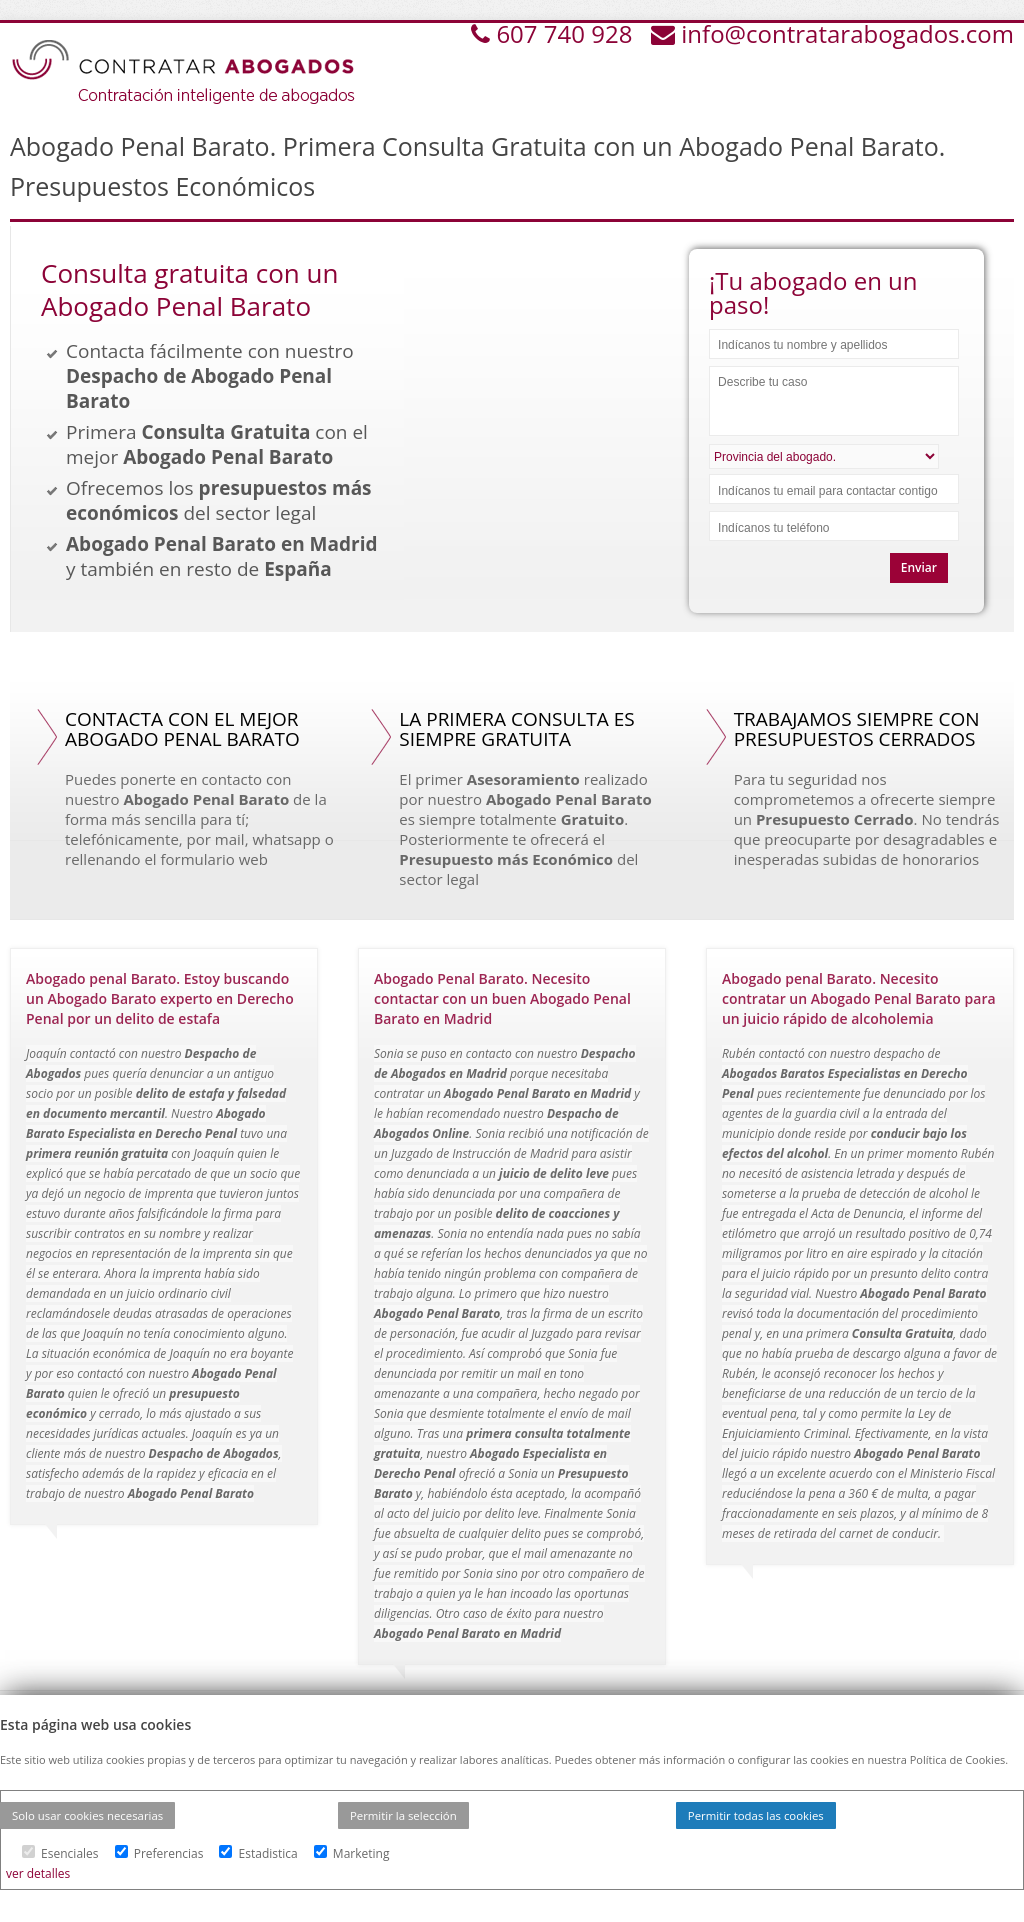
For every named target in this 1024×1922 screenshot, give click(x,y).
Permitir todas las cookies (756, 1815)
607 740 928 (567, 33)
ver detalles (38, 1873)
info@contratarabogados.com (847, 33)
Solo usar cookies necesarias (87, 1815)
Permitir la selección (403, 1815)
